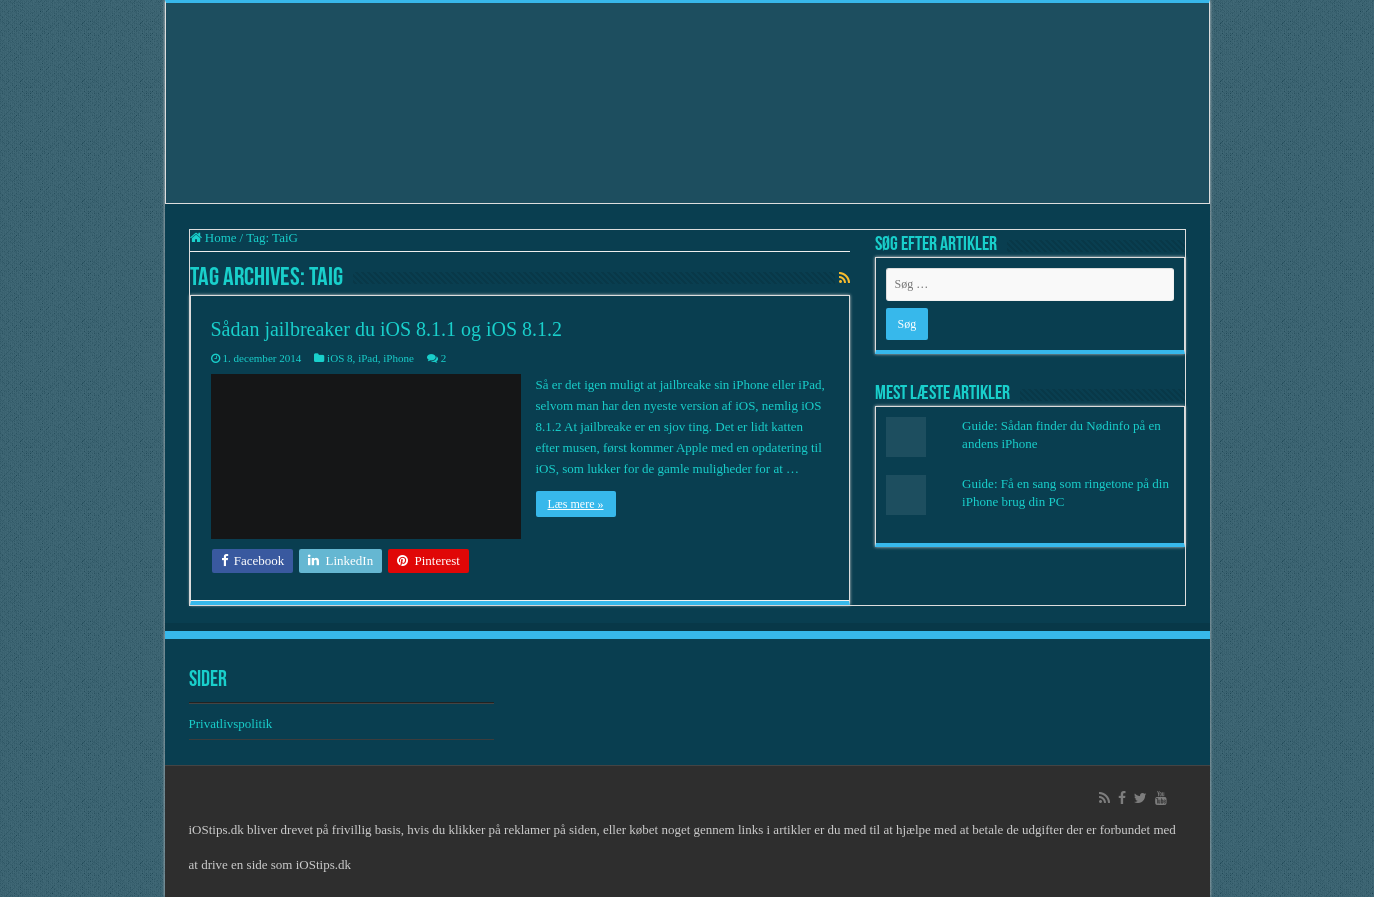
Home (213, 237)
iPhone (398, 358)
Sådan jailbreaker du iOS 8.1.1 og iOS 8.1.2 (387, 329)
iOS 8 (339, 358)
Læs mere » (576, 504)
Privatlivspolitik (232, 723)
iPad (368, 358)
